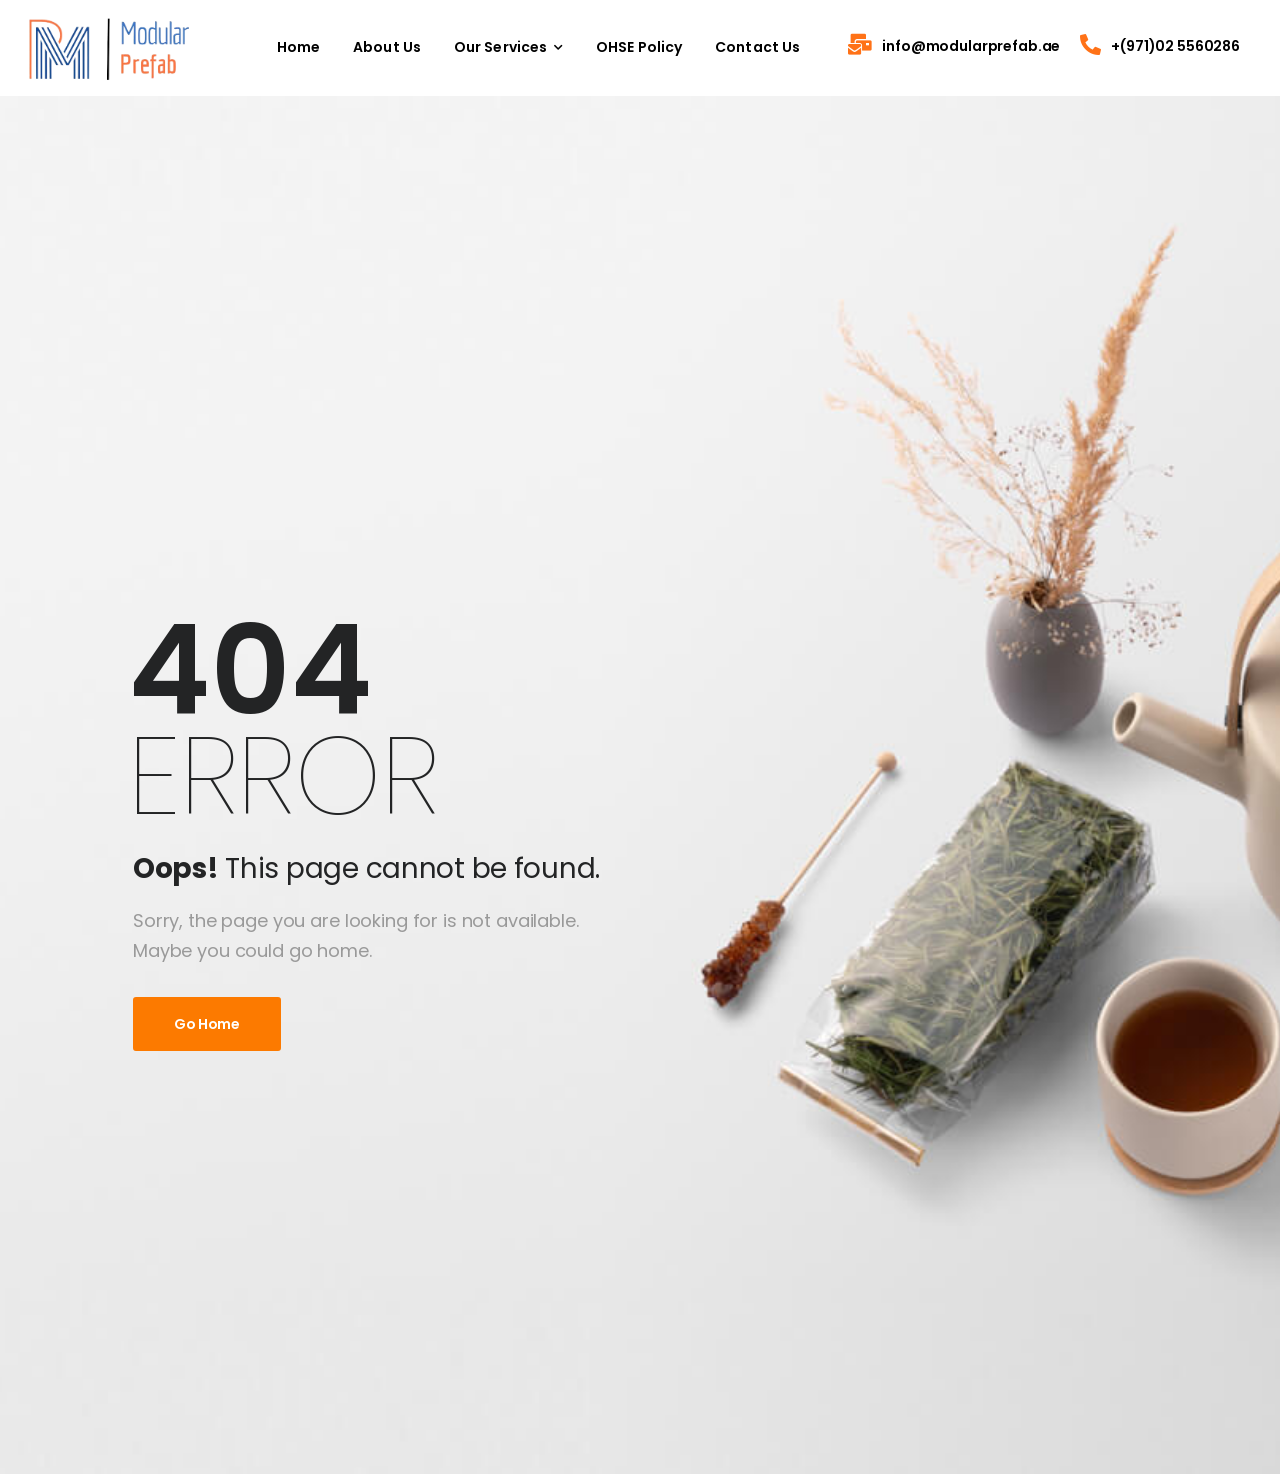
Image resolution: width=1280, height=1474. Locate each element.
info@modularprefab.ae (971, 46)
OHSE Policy (639, 47)
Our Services (501, 47)
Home (299, 47)
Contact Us (757, 47)
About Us (387, 47)
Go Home (207, 1024)
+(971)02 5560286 (1175, 46)
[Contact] (865, 46)
